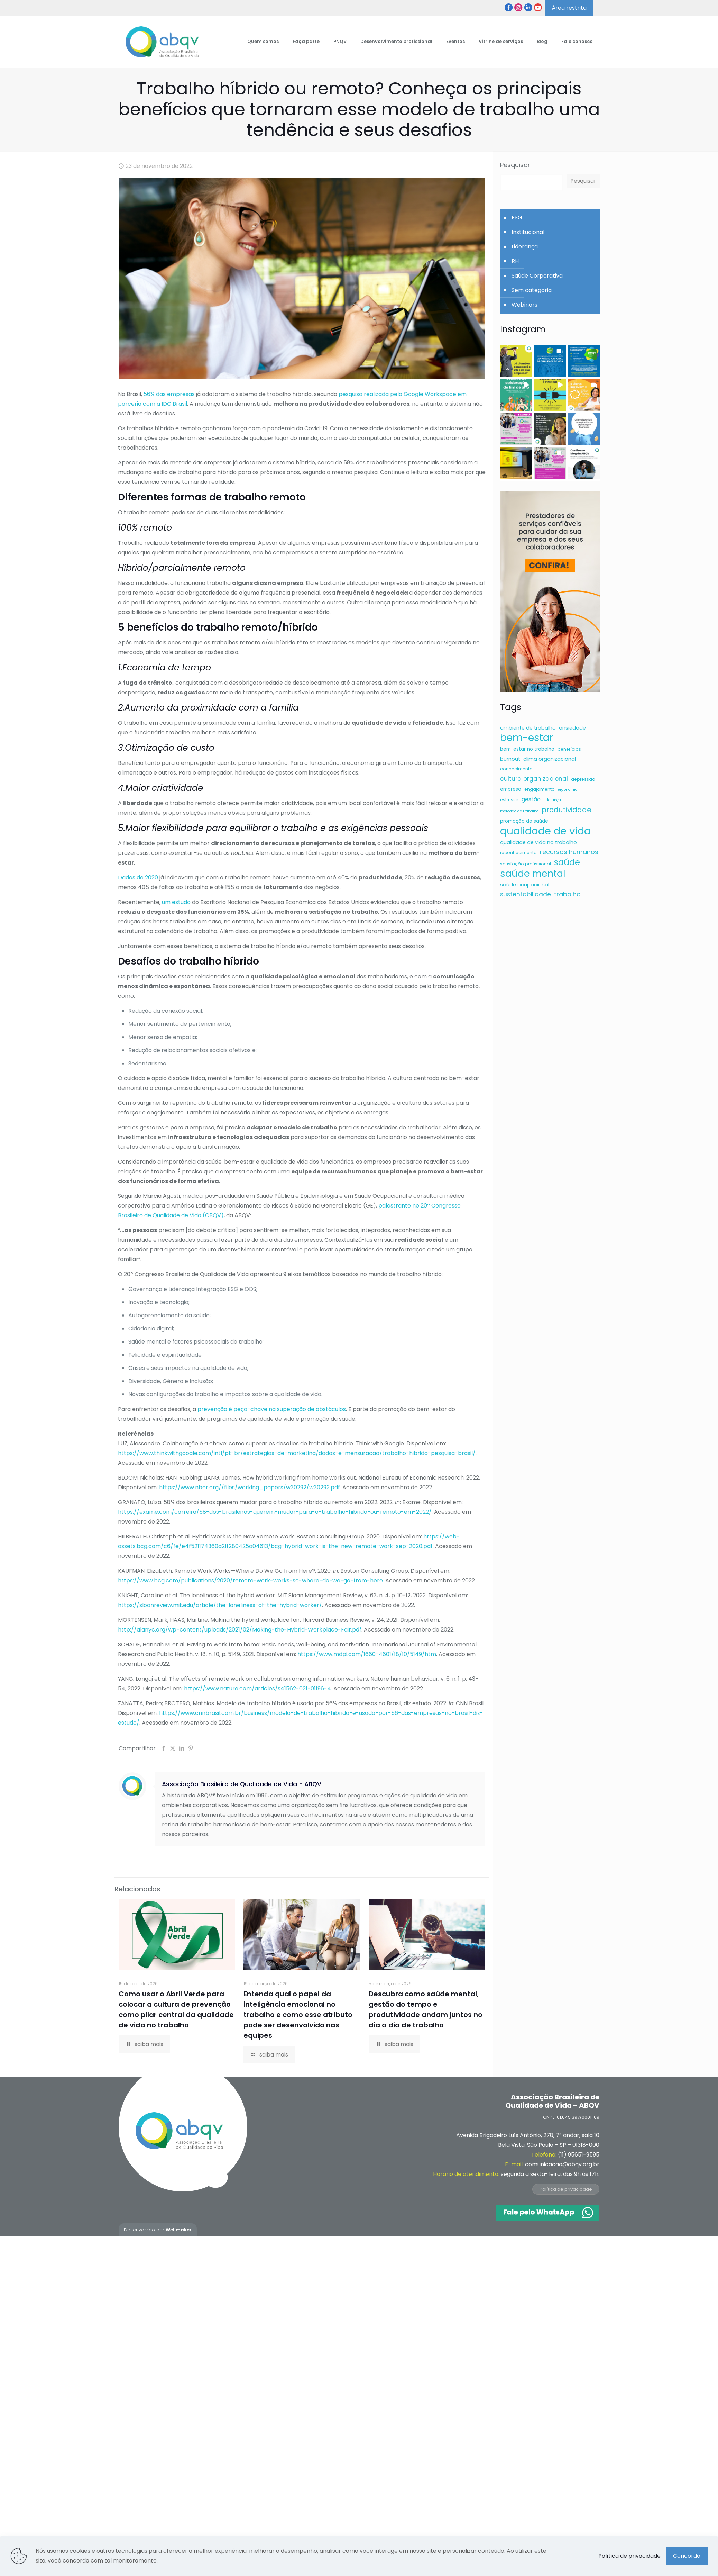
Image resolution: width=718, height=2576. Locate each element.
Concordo (686, 2556)
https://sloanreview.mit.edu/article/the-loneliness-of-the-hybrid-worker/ (220, 1605)
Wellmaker (179, 2229)
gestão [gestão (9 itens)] (531, 799)
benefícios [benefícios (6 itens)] (569, 749)
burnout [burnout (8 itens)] (510, 759)
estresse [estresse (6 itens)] (509, 800)
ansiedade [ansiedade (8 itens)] (572, 727)
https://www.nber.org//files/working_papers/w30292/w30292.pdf (249, 1487)
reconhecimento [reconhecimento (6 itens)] (518, 853)
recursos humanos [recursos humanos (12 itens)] (569, 852)
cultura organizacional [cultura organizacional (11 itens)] (534, 779)
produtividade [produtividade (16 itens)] (566, 810)
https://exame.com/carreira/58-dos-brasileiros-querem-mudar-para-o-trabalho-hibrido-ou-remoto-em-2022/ (275, 1512)
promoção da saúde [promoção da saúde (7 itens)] (524, 821)
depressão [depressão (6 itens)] (583, 779)
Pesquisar (515, 165)
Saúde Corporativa (537, 276)
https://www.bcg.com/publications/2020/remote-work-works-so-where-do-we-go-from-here (250, 1580)
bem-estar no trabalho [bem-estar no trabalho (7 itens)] (527, 749)
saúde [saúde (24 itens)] (567, 862)
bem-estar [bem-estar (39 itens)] (526, 737)
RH (515, 261)
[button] (516, 361)
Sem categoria (532, 290)
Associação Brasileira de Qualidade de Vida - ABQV (241, 1784)
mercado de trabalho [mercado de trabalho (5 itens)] (519, 811)
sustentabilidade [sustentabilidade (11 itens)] (525, 894)
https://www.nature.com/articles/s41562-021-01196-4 (257, 1688)
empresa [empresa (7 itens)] (510, 789)
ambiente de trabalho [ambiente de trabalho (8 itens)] (528, 727)
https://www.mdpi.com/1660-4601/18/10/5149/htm (366, 1654)
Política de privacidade (566, 2189)
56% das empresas (169, 394)
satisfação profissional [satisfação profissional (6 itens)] (525, 864)
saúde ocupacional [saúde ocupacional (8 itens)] (524, 884)
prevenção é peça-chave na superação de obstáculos (271, 1409)
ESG (517, 218)
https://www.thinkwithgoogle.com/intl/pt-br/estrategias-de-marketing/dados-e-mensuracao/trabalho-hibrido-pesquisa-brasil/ (297, 1453)
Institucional (528, 232)
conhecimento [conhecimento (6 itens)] (516, 769)
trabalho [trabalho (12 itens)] (567, 894)
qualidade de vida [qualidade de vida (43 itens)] (545, 831)
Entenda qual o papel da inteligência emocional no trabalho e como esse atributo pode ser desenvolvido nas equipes (297, 2014)
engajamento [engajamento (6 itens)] (539, 789)
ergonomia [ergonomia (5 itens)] (568, 789)
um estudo (176, 902)
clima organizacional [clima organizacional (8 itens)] (549, 759)
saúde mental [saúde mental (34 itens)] (532, 873)
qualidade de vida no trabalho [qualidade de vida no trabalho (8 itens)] (538, 842)
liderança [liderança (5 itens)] (552, 800)
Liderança (525, 247)
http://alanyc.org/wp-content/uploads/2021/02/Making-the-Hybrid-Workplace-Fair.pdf (239, 1630)
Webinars (524, 305)
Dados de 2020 (138, 878)
